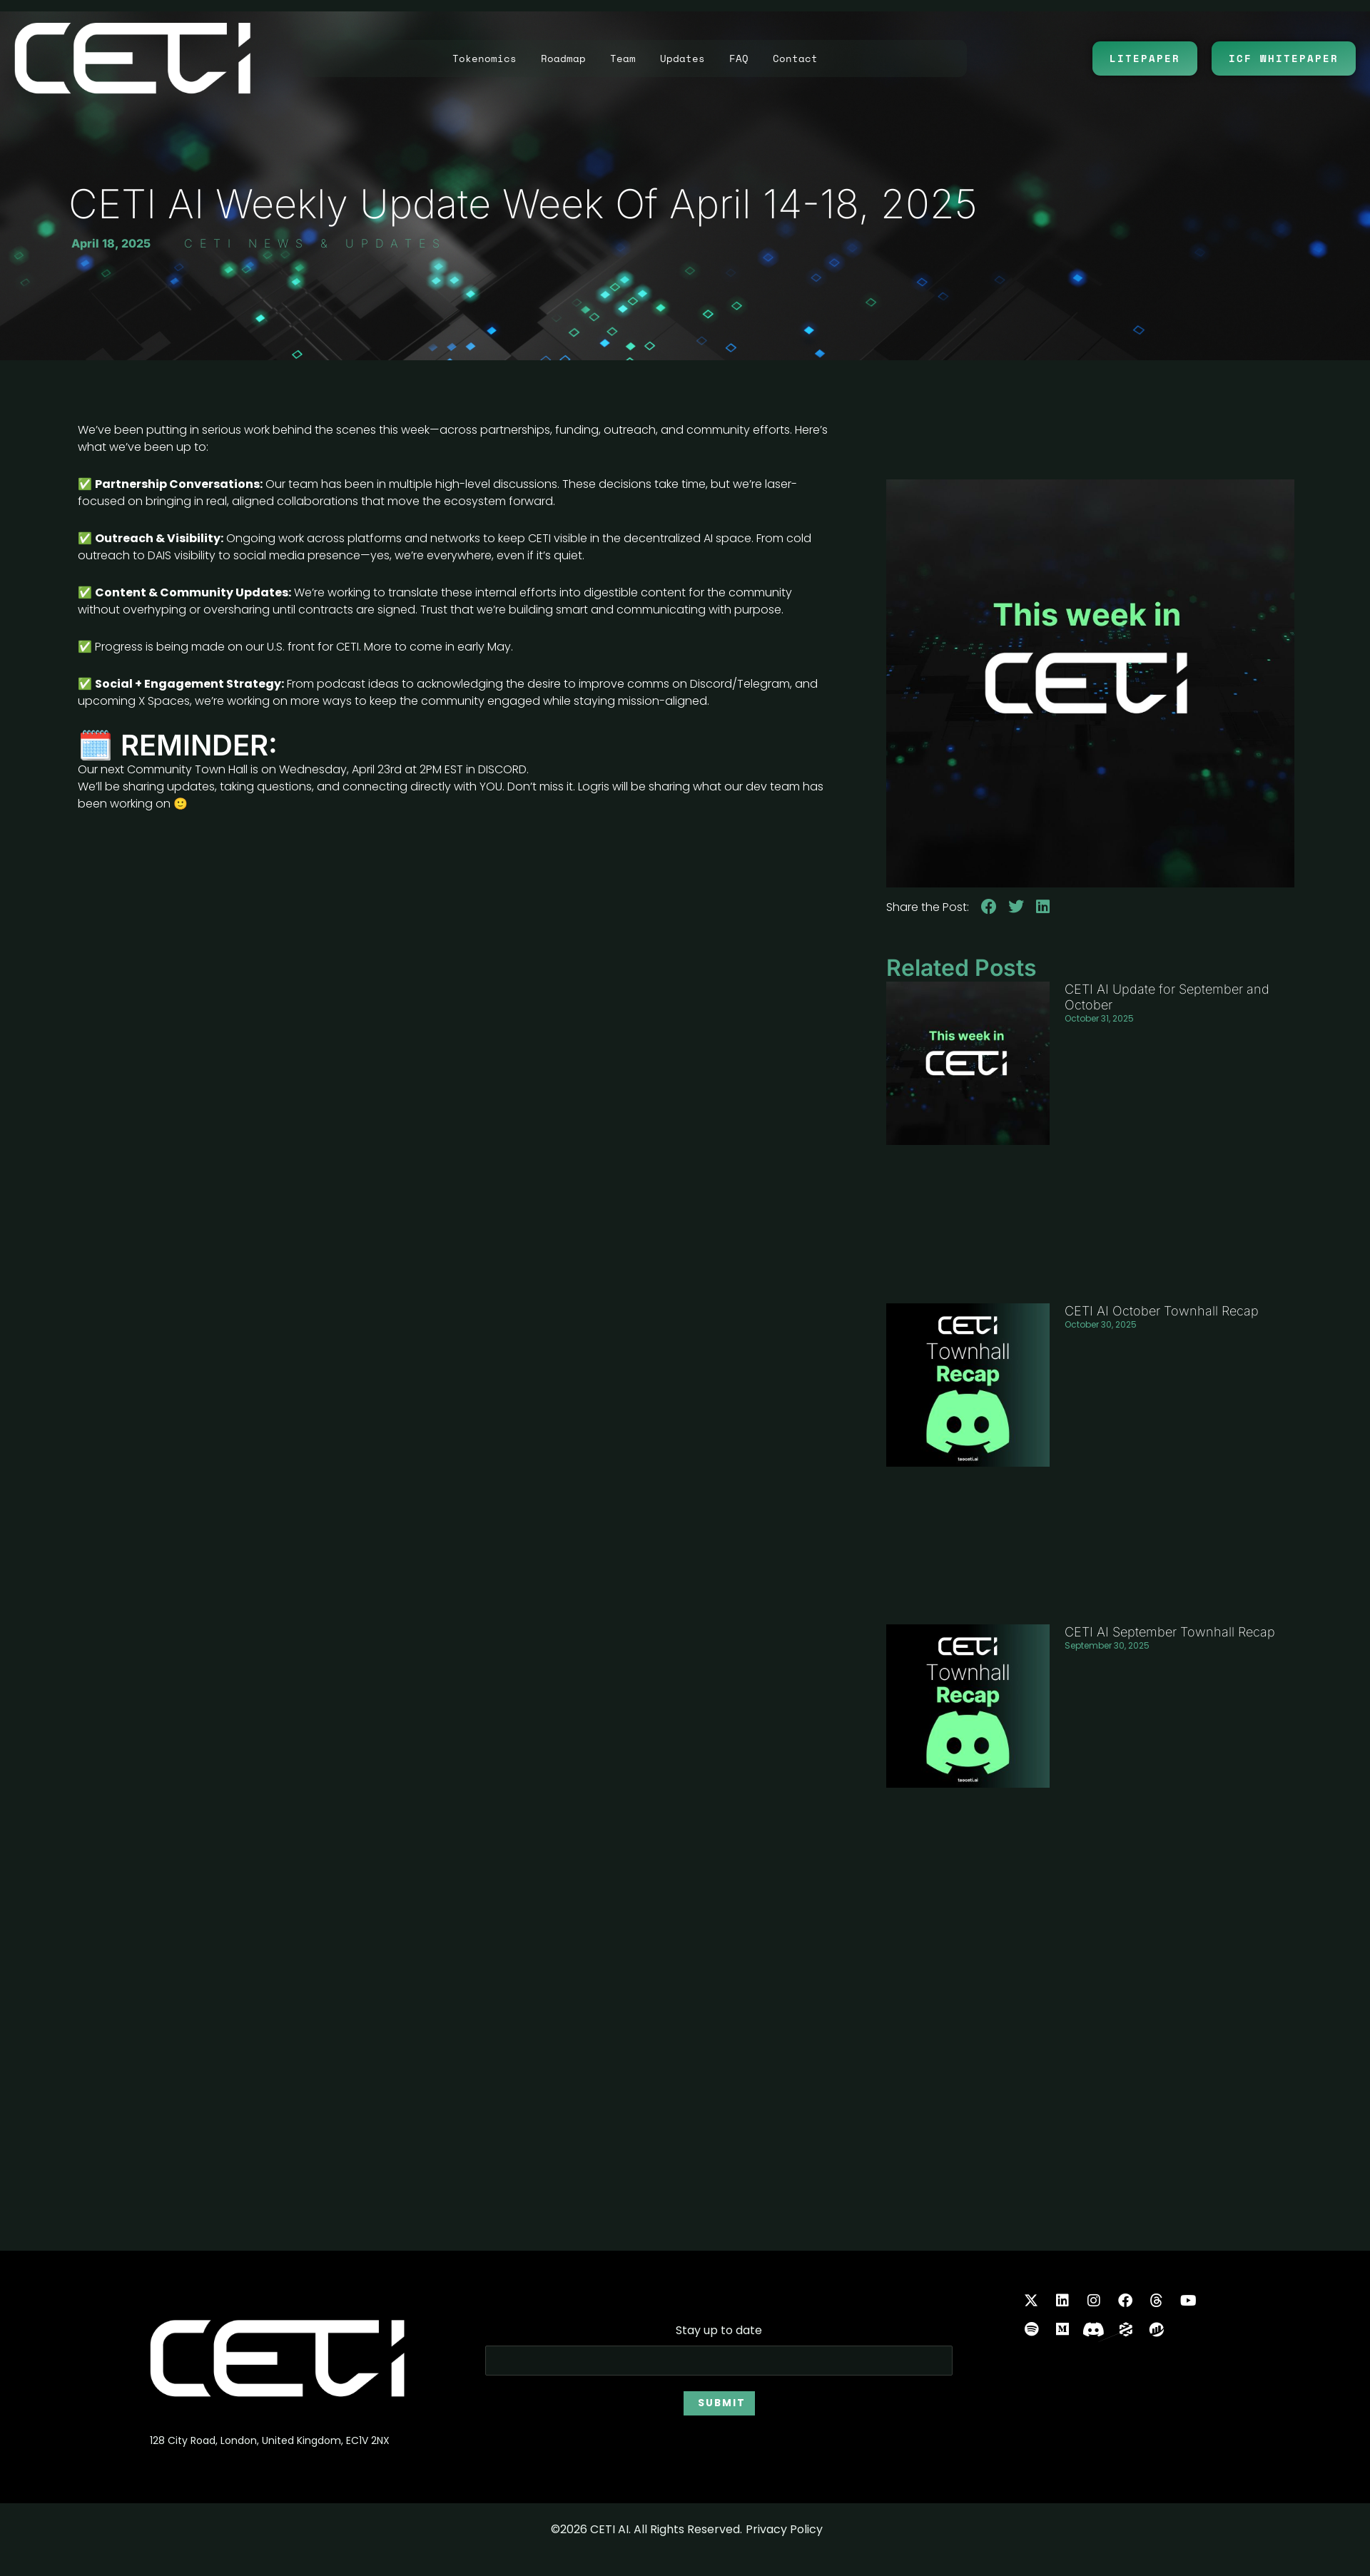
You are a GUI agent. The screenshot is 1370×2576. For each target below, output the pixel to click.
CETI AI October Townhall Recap (1162, 1310)
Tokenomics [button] (484, 58)
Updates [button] (682, 58)
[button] (989, 907)
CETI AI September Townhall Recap (1170, 1632)
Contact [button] (795, 58)
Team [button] (623, 58)
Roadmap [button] (563, 58)
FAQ (739, 58)
